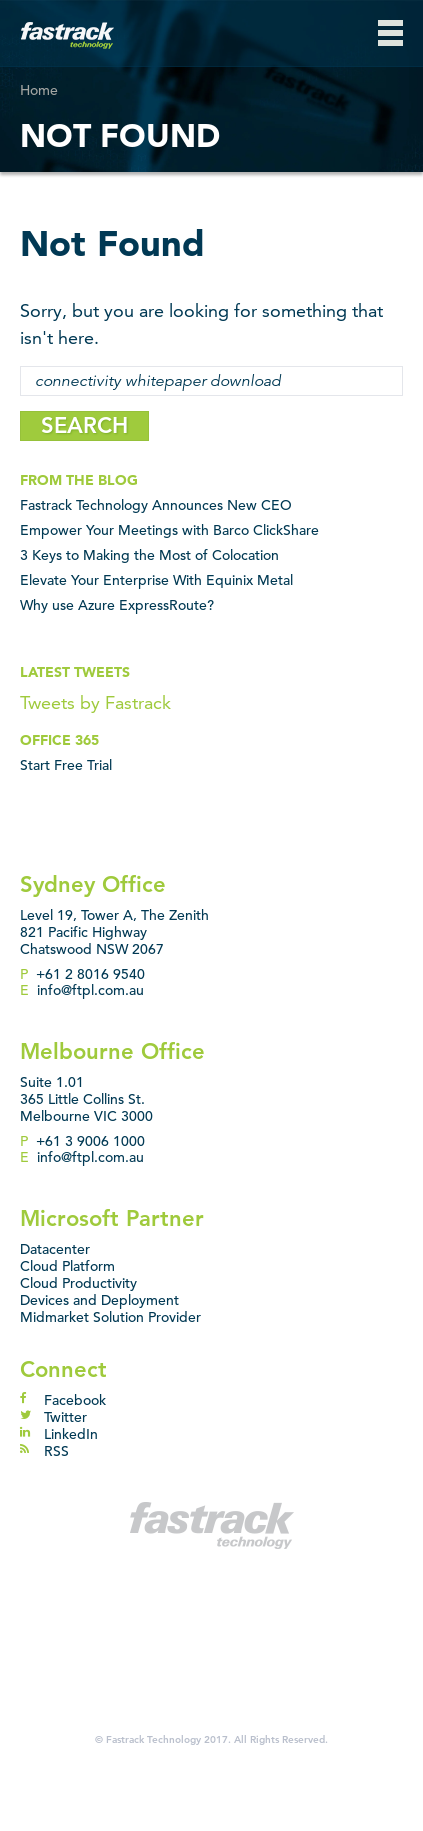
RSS (44, 1451)
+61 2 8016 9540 (90, 974)
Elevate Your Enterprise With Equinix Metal (156, 580)
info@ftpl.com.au (90, 990)
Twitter (53, 1417)
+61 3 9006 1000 (90, 1141)
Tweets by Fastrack (95, 702)
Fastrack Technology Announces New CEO (156, 505)
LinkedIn (59, 1434)
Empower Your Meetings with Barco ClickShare (169, 530)
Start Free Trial (66, 765)
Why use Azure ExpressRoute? (117, 605)
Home (39, 90)
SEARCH (84, 425)
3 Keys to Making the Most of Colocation (149, 555)
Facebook (63, 1400)
